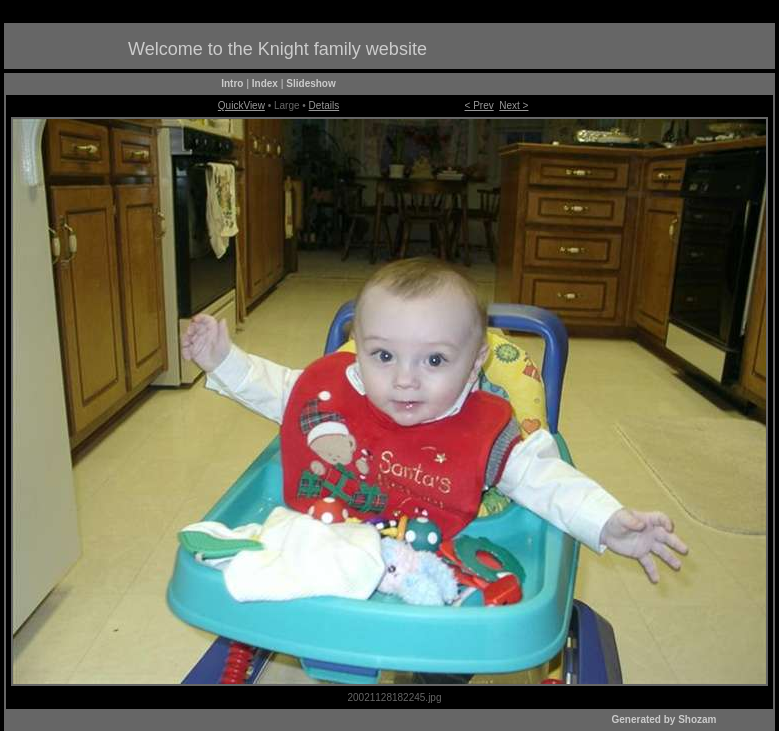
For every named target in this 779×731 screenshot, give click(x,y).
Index (265, 83)
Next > (513, 105)
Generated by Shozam (663, 719)
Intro (232, 83)
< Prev (479, 105)
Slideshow (310, 83)
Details (324, 105)
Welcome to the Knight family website (277, 49)
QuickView (241, 105)
